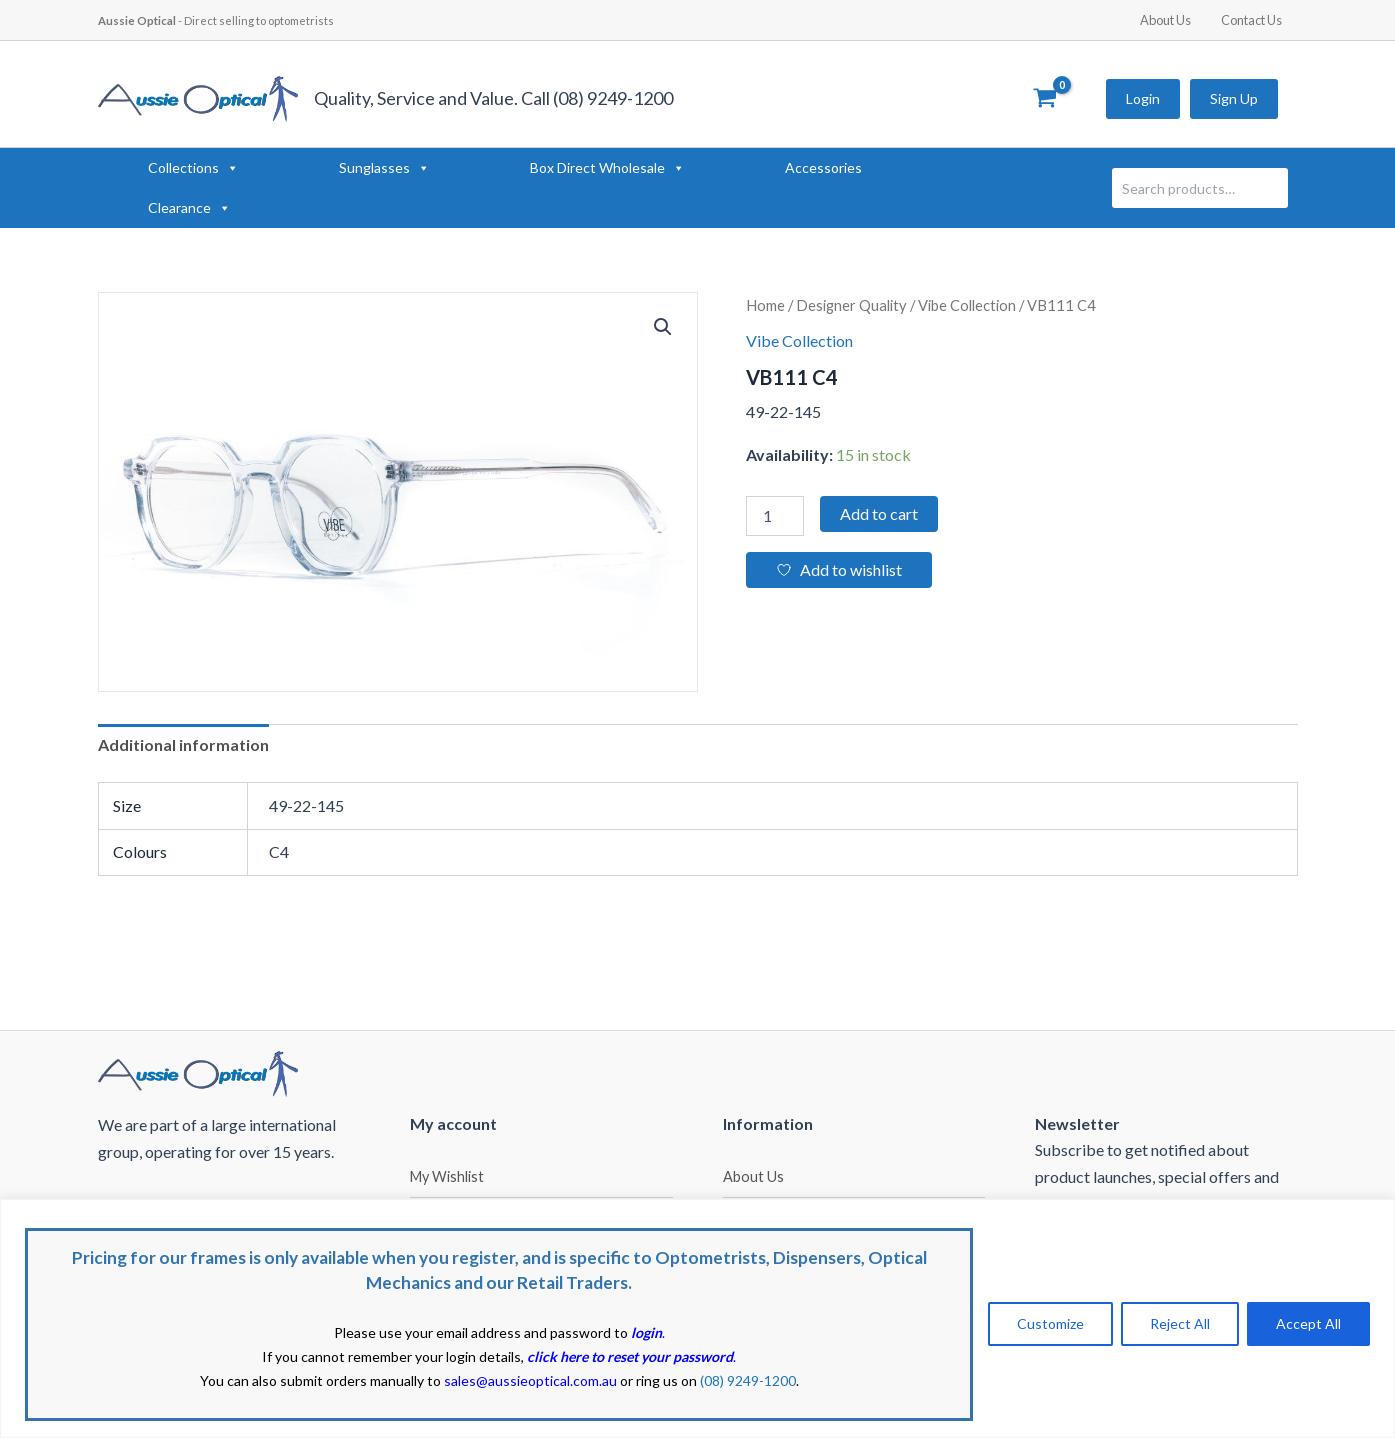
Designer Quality (851, 305)
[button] (663, 327)
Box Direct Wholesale (607, 168)
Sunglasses (384, 168)
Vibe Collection (967, 305)
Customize (1050, 1323)
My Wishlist (447, 1176)
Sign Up (1234, 98)
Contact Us (1254, 20)
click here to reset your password (630, 1356)
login (646, 1332)
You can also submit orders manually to (408, 1380)
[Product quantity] (775, 516)
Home (765, 305)
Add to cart (879, 513)
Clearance (189, 208)
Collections (193, 168)
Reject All (1180, 1323)
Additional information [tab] (183, 744)
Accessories (823, 167)
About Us (1172, 20)
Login (1143, 98)
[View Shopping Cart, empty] (1045, 99)
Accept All (1308, 1323)
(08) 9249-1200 (748, 1380)
